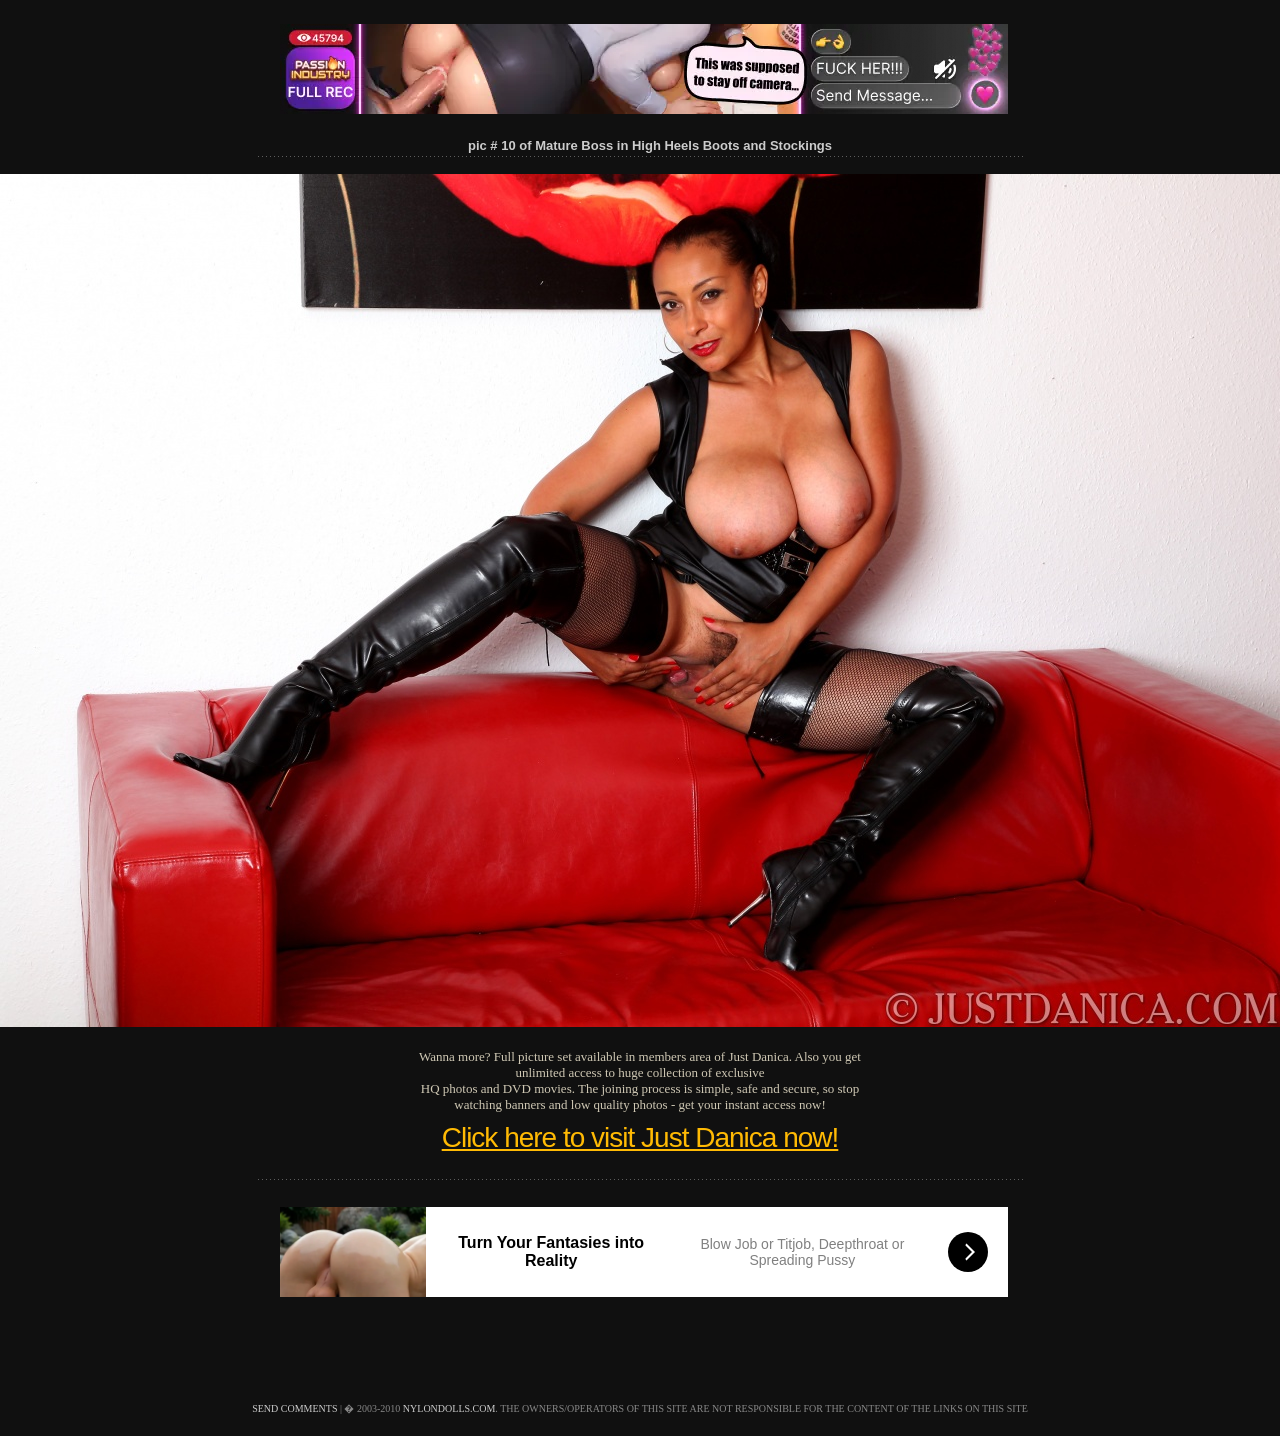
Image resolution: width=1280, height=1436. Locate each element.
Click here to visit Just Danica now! (640, 1137)
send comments (294, 1408)
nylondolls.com (449, 1408)
